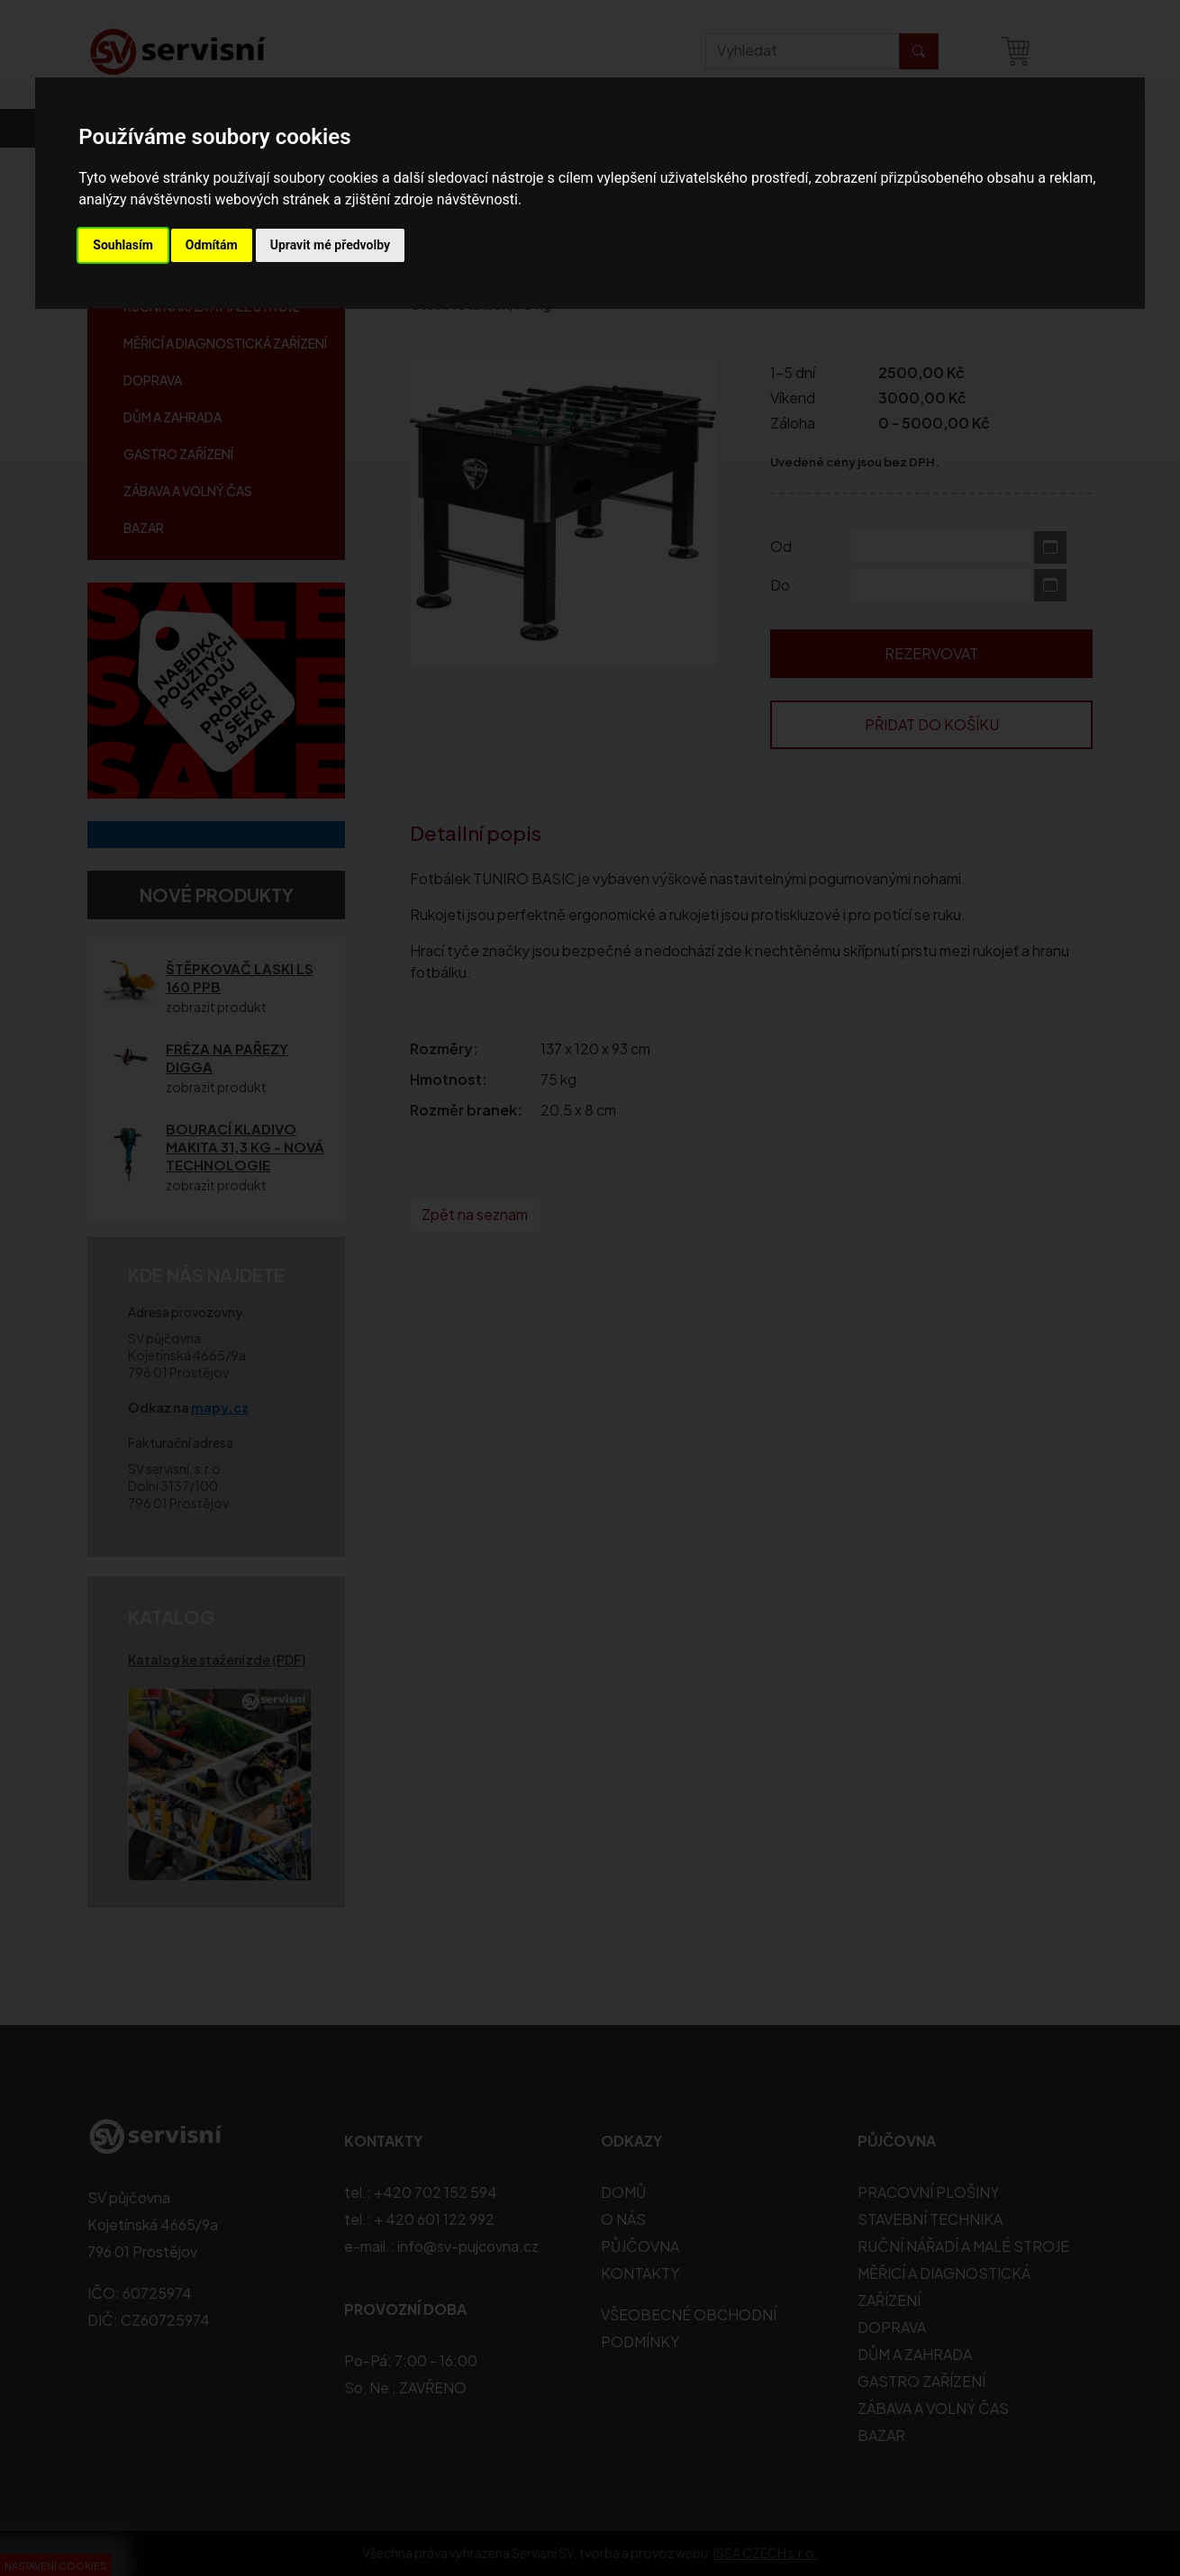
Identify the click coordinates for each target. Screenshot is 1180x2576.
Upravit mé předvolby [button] (330, 245)
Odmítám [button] (212, 245)
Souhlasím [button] (123, 245)
